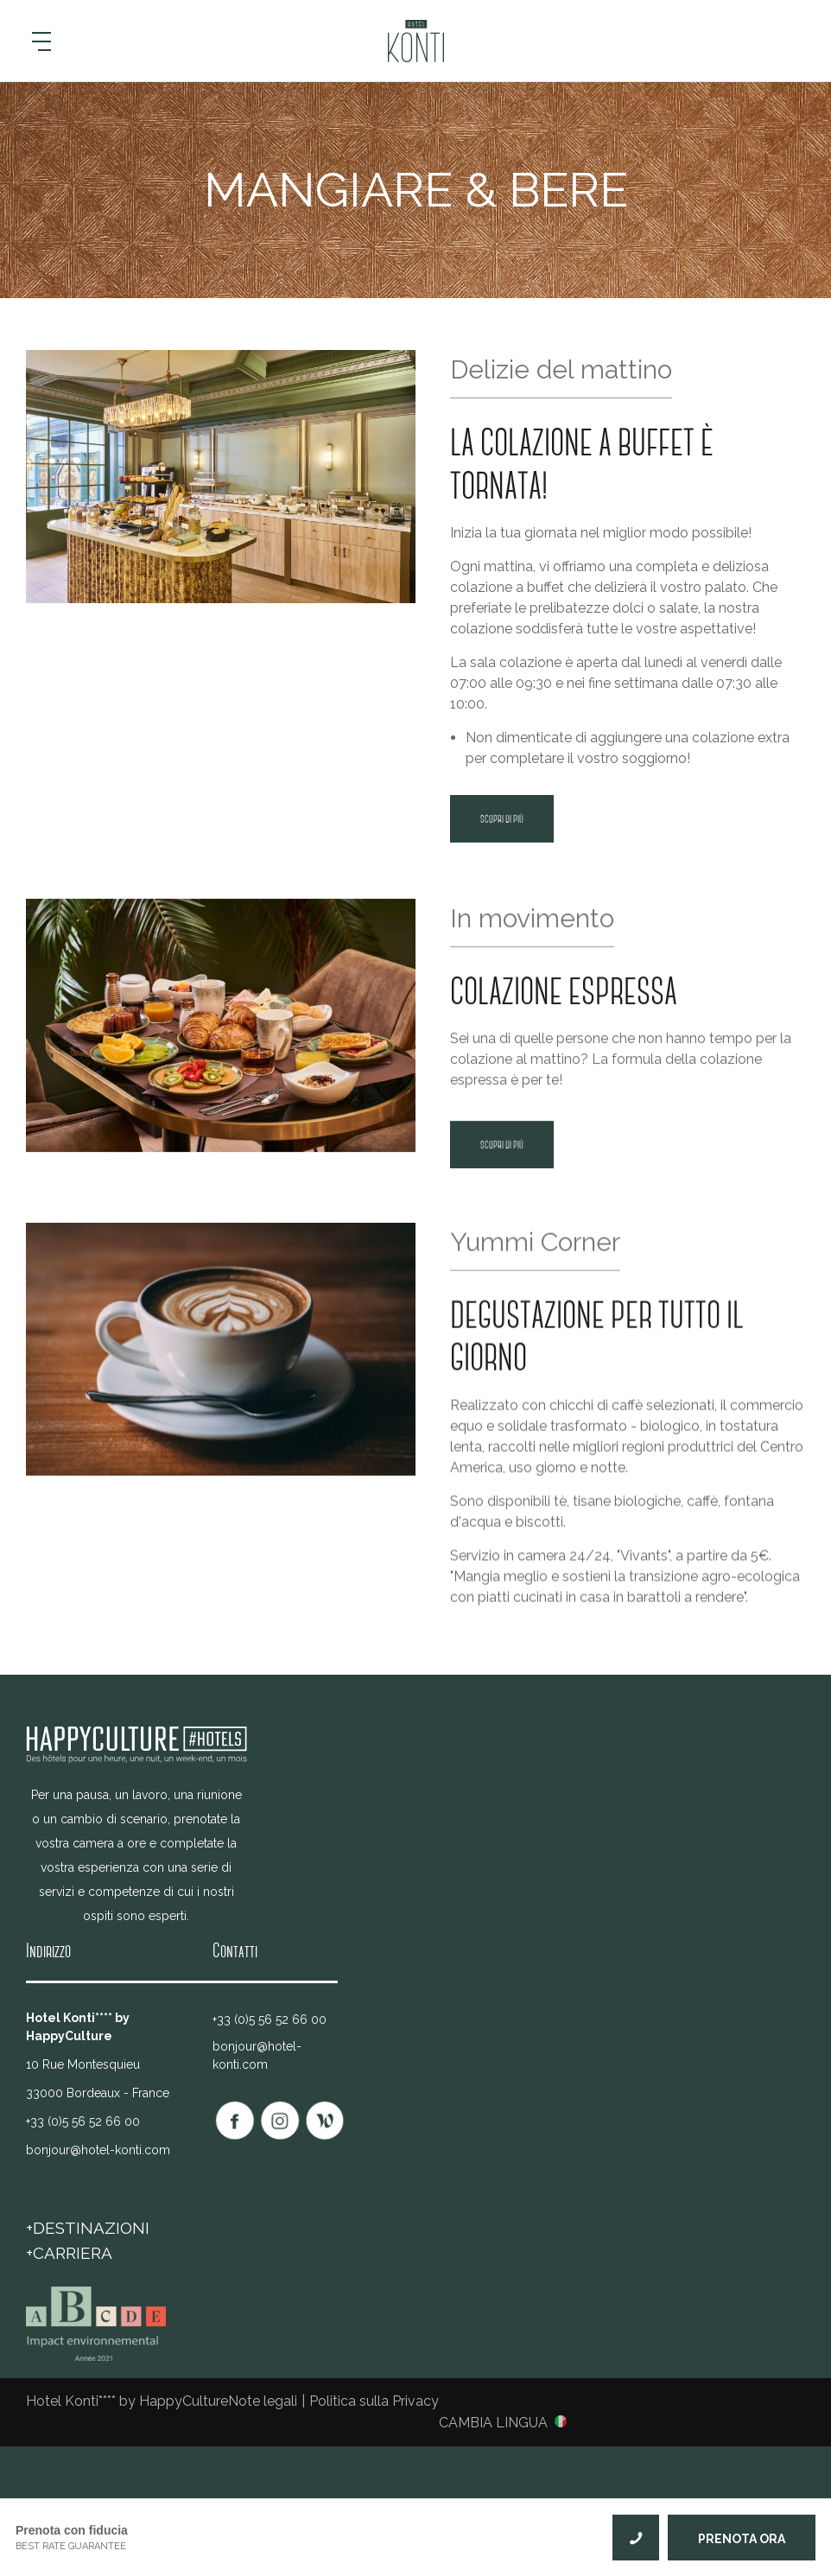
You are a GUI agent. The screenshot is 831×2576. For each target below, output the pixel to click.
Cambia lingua (493, 2422)
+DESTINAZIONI (87, 2227)
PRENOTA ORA (741, 2539)
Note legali (262, 2401)
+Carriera (69, 2252)
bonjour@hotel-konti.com (98, 2150)
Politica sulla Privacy (374, 2401)
